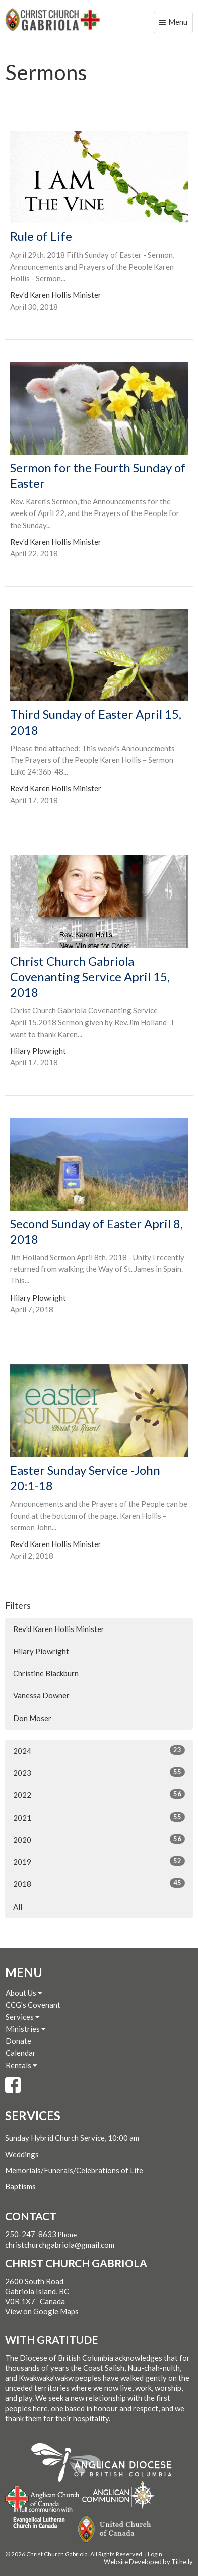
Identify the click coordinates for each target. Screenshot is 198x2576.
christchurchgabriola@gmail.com (59, 2244)
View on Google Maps (42, 2311)
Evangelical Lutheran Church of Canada (39, 2518)
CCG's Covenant (33, 2004)
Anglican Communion (119, 2494)
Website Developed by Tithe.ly (148, 2562)
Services (23, 2016)
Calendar (21, 2052)
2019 (99, 1861)
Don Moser (32, 1718)
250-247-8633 (30, 2234)
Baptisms (20, 2186)
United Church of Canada (115, 2529)
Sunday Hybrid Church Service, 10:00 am (72, 2137)
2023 (99, 1772)
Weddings (22, 2154)
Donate (18, 2040)
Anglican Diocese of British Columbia (106, 2464)
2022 (99, 1794)
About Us (24, 1992)
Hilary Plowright (41, 1651)
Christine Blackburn (46, 1673)
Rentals (21, 2065)
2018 (99, 1883)
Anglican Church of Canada (42, 2496)
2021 (99, 1817)
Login (155, 2554)
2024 (99, 1750)
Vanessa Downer (41, 1695)
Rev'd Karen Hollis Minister (58, 1629)
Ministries (26, 2028)
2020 (99, 1839)
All (17, 1906)
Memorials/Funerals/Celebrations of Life (74, 2170)
